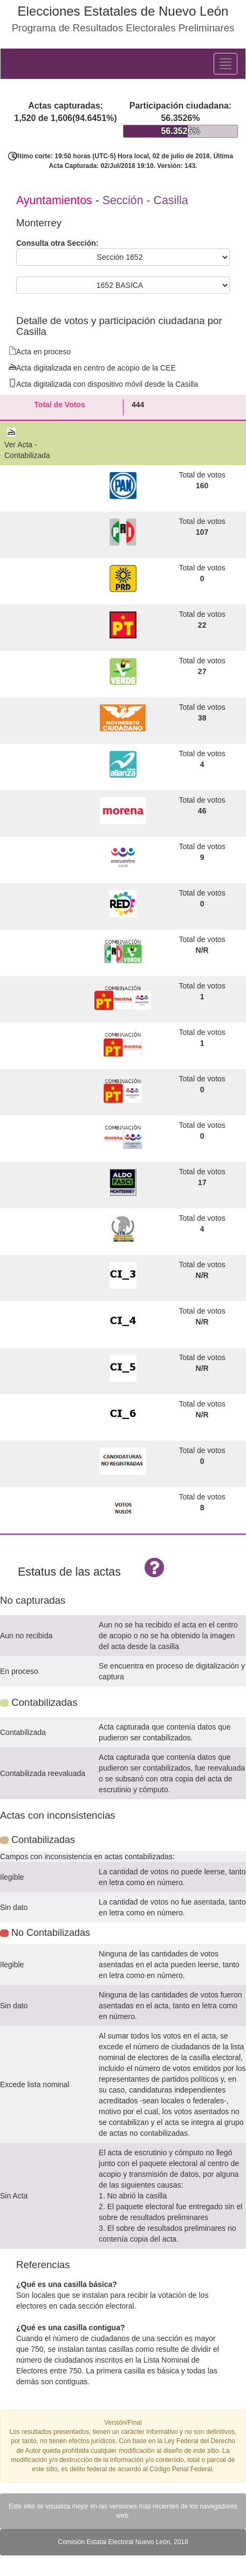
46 (202, 810)
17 (202, 1182)
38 (202, 718)
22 (202, 625)
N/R (202, 950)
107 (202, 532)
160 (202, 485)
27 (202, 671)
